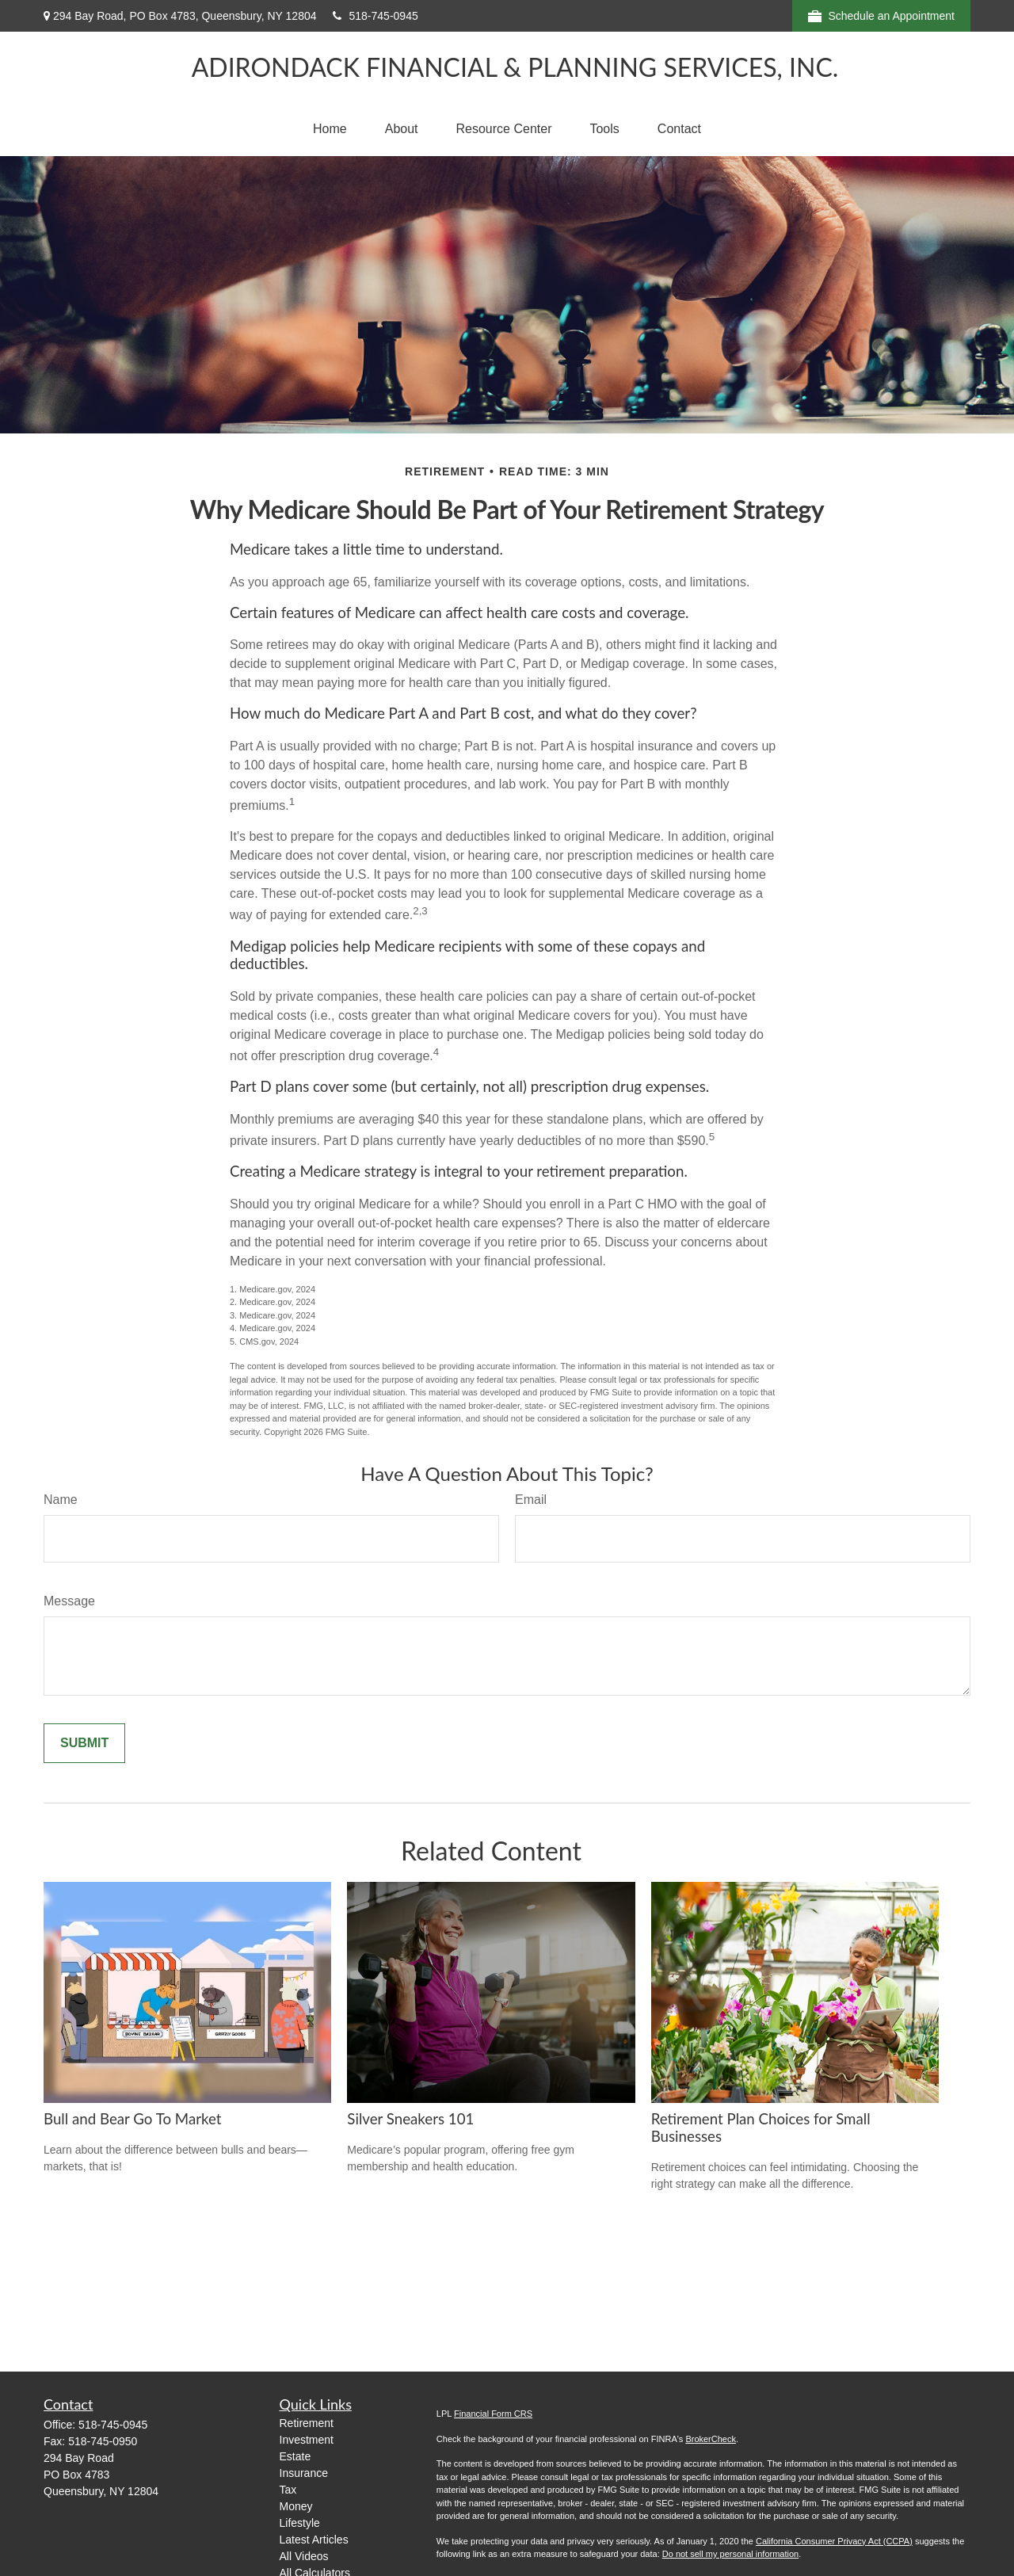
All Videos (304, 2556)
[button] (330, 129)
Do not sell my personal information (730, 2554)
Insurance (304, 2473)
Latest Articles (314, 2539)
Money (296, 2506)
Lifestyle (300, 2523)
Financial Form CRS (493, 2413)
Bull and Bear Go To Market (132, 2119)
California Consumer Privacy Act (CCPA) (834, 2541)
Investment (307, 2439)
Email (531, 1499)
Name (61, 1499)
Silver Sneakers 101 (410, 2119)
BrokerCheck (710, 2439)
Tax (288, 2489)
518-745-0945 (375, 16)
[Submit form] (84, 1743)
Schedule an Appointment (881, 16)
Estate (295, 2456)
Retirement (307, 2423)
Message (69, 1601)
